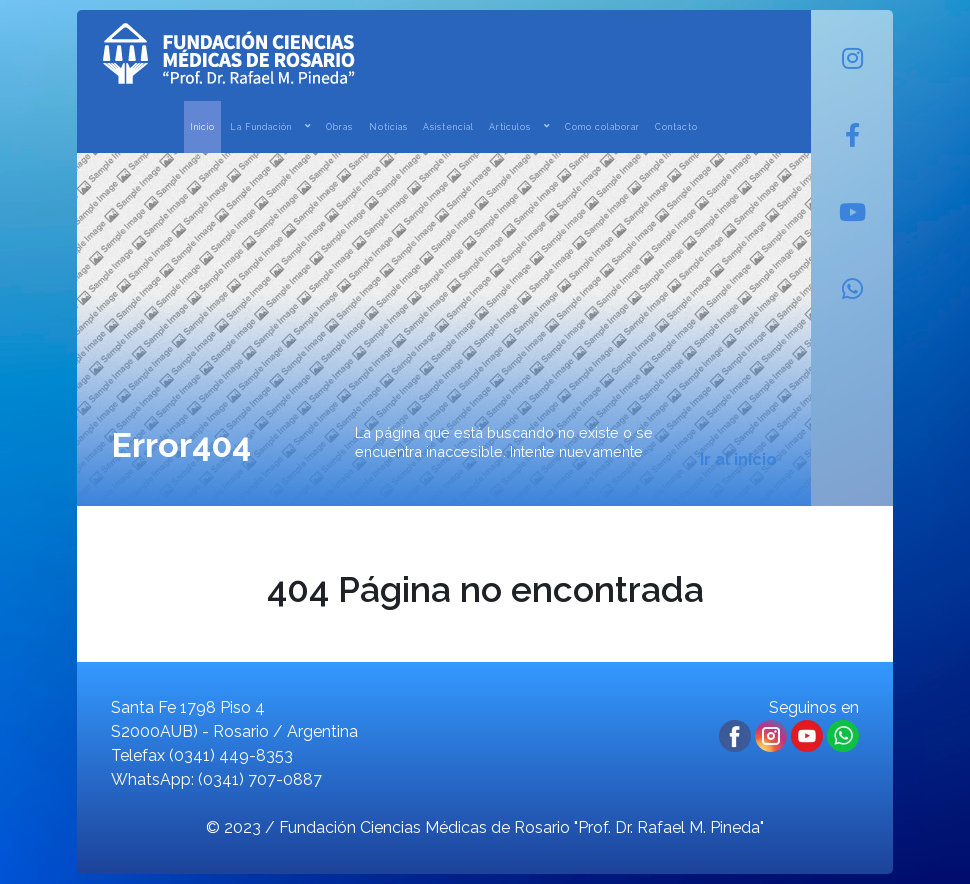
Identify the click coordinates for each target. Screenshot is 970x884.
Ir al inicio (738, 459)
